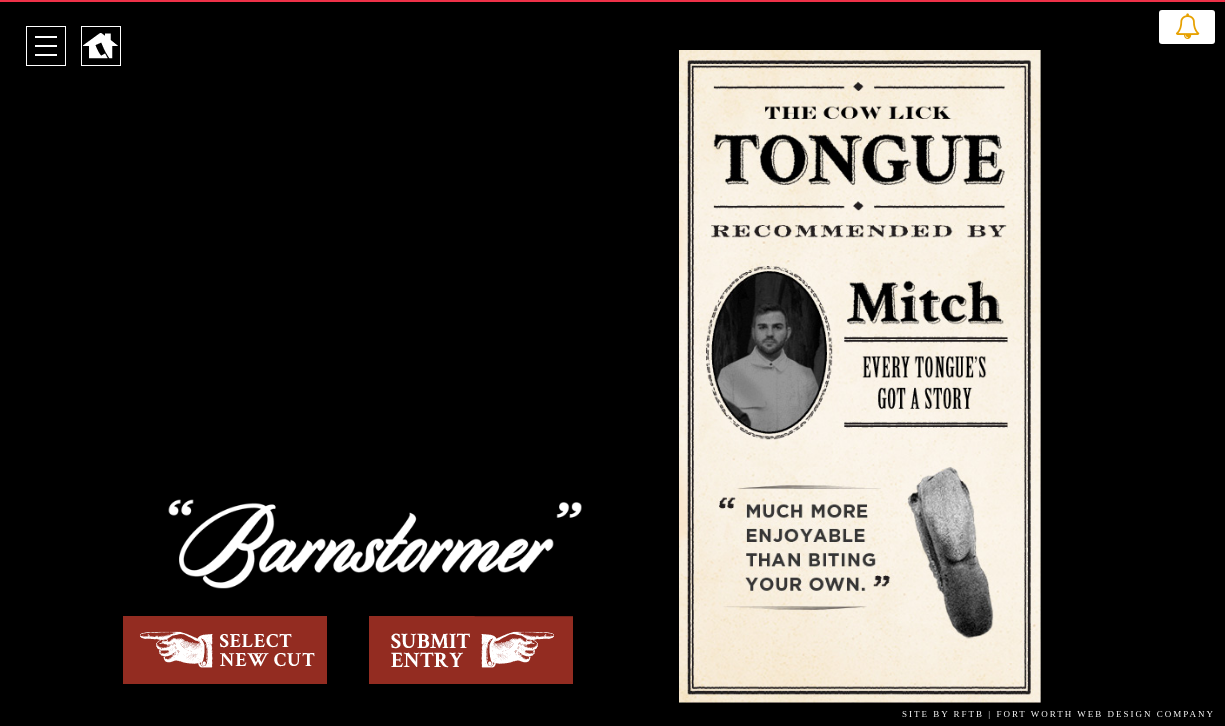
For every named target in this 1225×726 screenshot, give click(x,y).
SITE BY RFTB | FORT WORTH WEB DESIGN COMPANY (1058, 714)
